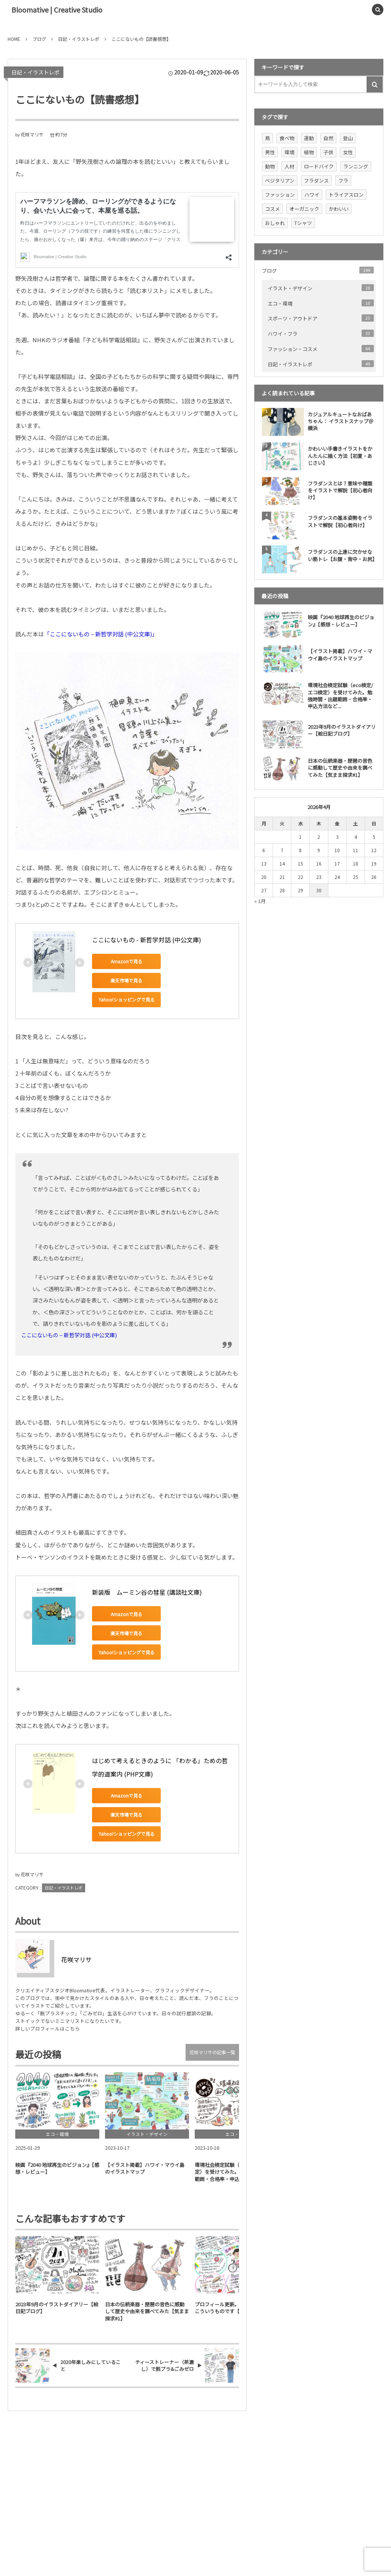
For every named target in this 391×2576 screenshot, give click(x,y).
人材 (289, 166)
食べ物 (287, 138)
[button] (360, 9)
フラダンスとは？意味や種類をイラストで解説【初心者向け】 (340, 490)
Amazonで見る (126, 961)
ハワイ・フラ (321, 333)
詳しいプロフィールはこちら (47, 2028)
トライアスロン (346, 194)
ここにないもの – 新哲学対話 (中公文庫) (69, 1335)
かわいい (339, 208)
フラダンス (316, 180)
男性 (270, 152)
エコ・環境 (321, 303)
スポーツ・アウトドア (321, 318)
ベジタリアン (279, 180)
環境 (289, 152)
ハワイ (311, 194)
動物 (270, 166)
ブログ (318, 270)
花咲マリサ (32, 134)
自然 (328, 138)
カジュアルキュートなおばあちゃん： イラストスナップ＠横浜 (340, 421)
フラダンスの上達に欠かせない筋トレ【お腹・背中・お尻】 (342, 555)
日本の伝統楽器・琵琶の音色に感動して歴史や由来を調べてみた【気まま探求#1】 (340, 767)
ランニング (355, 166)
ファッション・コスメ (321, 349)
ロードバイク (319, 166)
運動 (309, 138)
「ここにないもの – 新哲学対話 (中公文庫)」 (101, 634)
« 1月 (260, 901)
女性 (348, 152)
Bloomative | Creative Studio (56, 10)
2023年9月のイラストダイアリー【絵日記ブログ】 (342, 730)
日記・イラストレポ (35, 72)
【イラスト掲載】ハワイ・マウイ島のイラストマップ (340, 654)
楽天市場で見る (126, 980)
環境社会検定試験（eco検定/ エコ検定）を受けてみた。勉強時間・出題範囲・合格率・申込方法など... (340, 695)
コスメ (272, 208)
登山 (348, 138)
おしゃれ (275, 223)
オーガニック (304, 208)
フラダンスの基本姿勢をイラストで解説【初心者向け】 (340, 521)
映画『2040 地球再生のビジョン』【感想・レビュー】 (341, 620)
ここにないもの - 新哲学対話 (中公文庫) (146, 939)
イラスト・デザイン (321, 288)
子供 (328, 152)
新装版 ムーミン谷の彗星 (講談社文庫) (147, 1592)
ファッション (280, 194)
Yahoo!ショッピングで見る (127, 999)
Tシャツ (303, 223)
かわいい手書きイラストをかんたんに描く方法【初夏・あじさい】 (340, 455)
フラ (343, 180)
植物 (309, 152)
